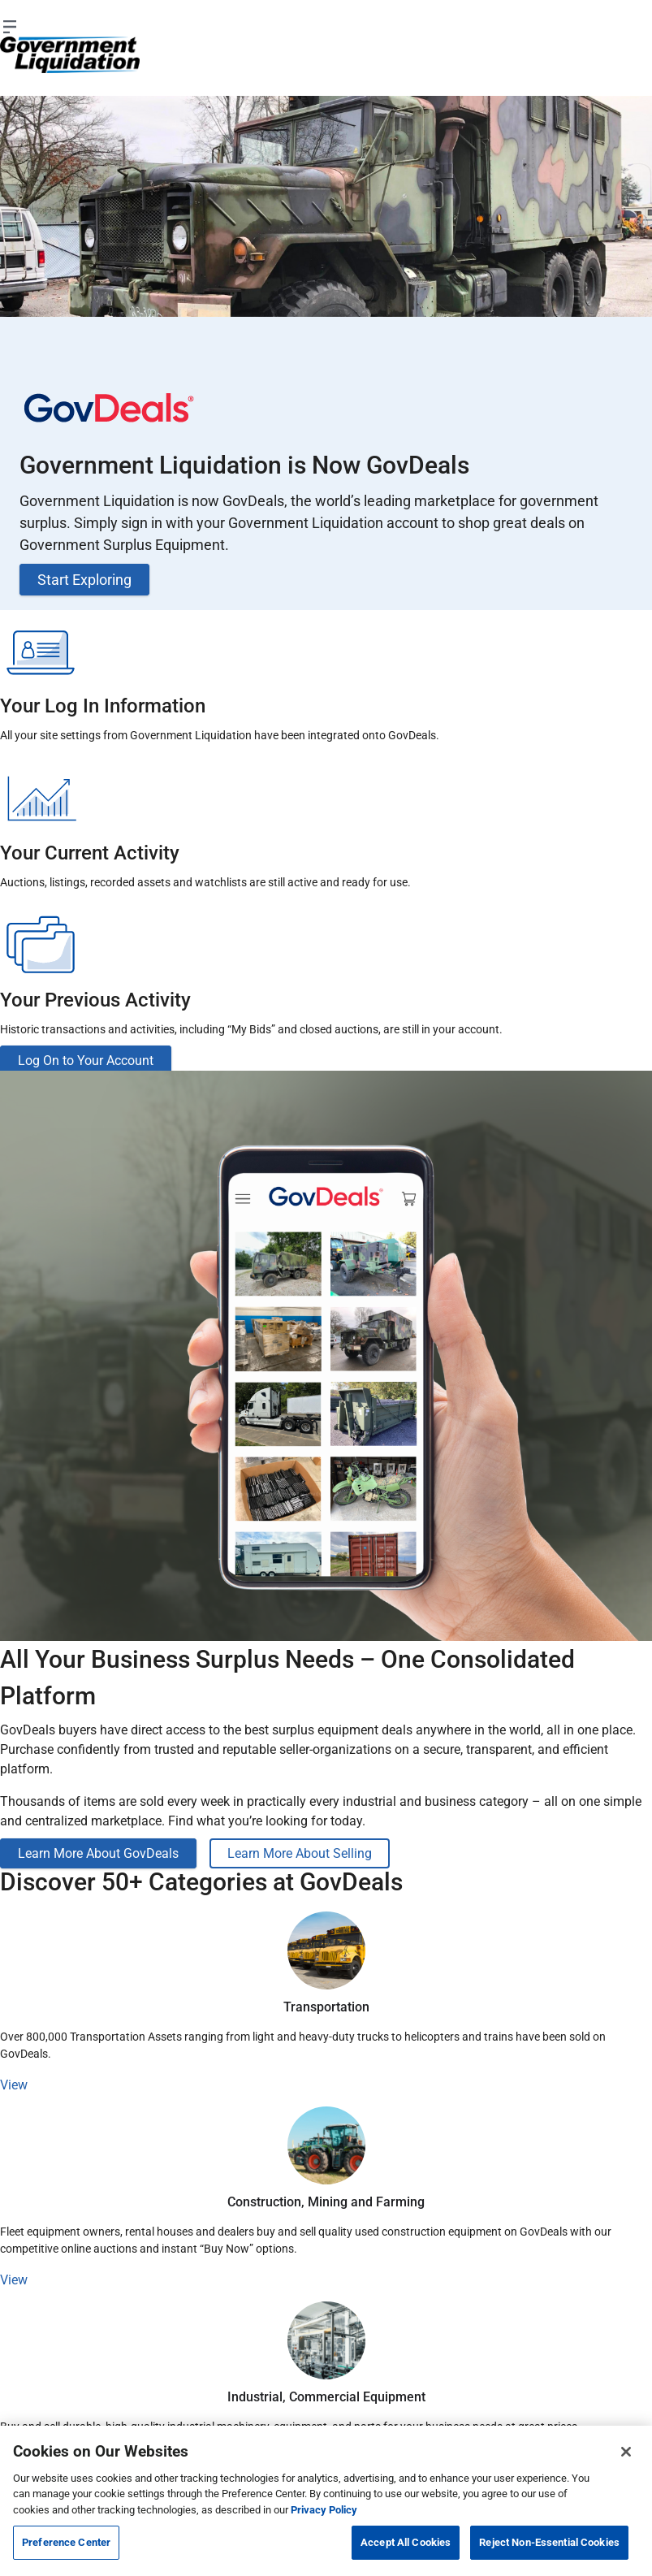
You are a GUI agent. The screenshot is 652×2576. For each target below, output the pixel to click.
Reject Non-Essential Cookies (549, 2542)
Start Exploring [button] (84, 579)
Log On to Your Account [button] (85, 1060)
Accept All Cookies (406, 2542)
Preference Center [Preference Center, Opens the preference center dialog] (66, 2542)
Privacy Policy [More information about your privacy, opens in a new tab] (324, 2510)
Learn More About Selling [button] (299, 1853)
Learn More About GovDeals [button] (98, 1853)
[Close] (626, 2452)
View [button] (14, 2085)
